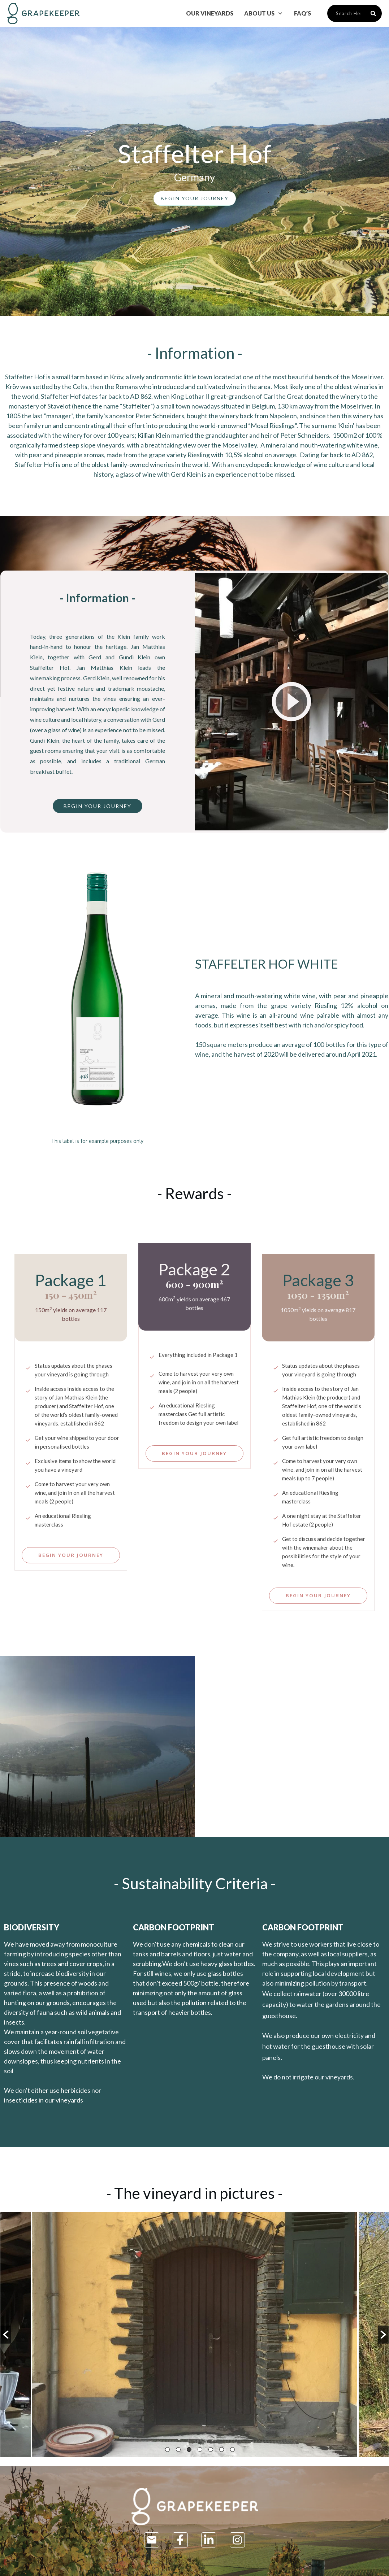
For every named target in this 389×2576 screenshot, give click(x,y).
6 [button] (221, 2449)
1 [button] (167, 2449)
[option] (194, 2334)
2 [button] (178, 2449)
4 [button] (200, 2449)
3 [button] (189, 2449)
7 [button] (232, 2449)
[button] (5, 2335)
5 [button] (210, 2449)
